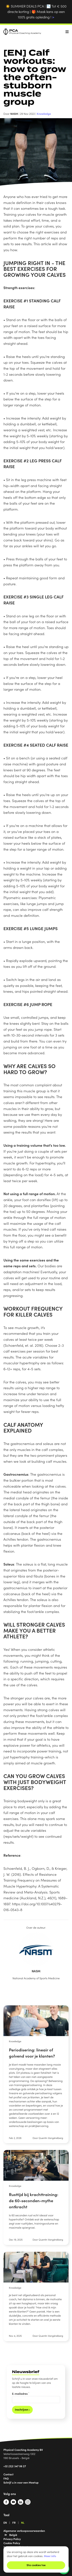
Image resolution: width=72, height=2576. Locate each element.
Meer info (50, 2556)
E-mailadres (20, 2393)
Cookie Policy (11, 2543)
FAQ (6, 2478)
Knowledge (44, 113)
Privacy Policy (12, 2539)
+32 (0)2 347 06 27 (14, 2466)
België (13, 2535)
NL (22, 2522)
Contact (8, 2474)
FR (14, 2522)
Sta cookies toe (36, 2565)
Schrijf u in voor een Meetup (21, 2482)
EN (5, 2522)
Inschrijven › (22, 2409)
